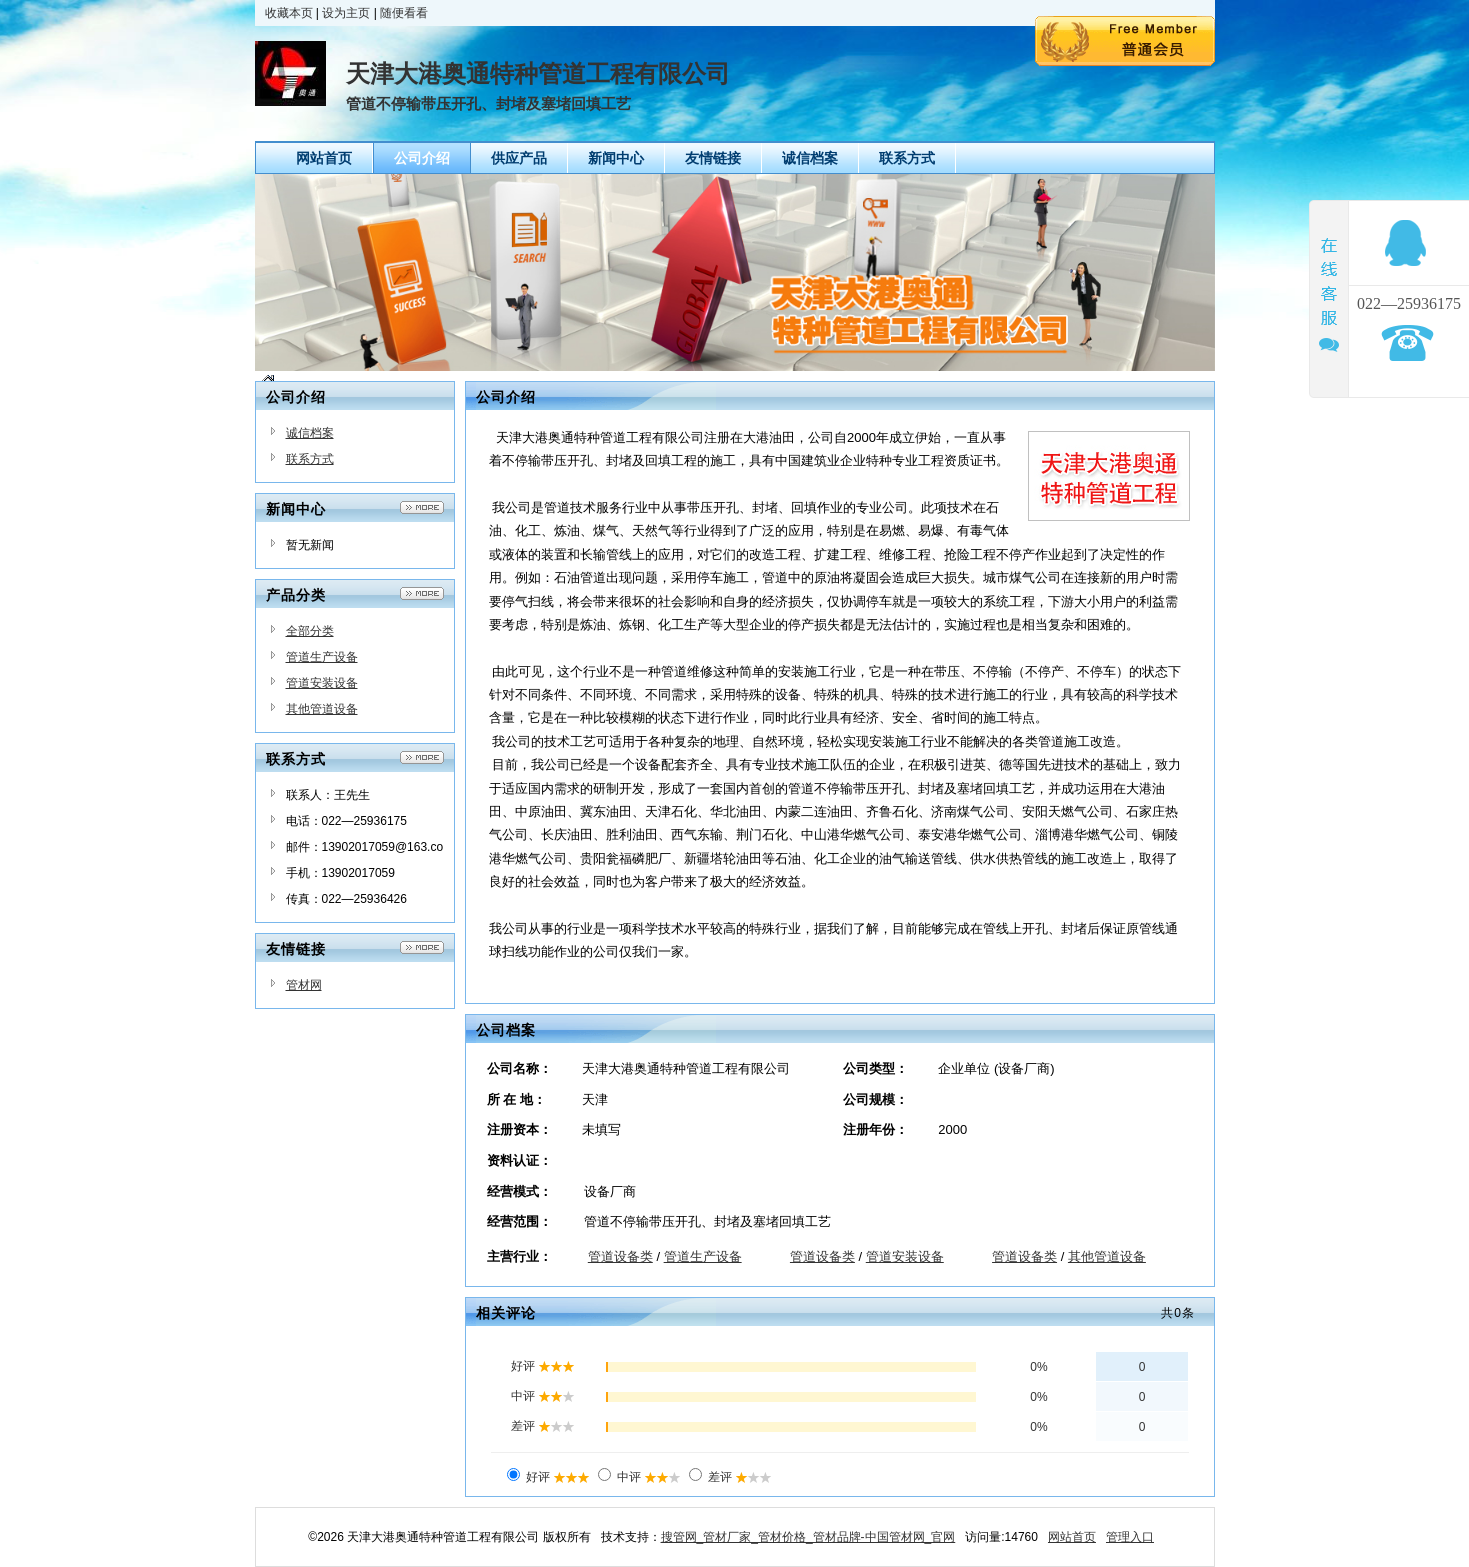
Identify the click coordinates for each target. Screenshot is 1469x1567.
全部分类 (310, 631)
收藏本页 (289, 13)
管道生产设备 (322, 657)
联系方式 (310, 459)
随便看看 (404, 13)
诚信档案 (310, 433)
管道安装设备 (322, 683)
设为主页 (346, 13)
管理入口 (1130, 1537)
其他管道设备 (322, 709)
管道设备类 (620, 1256)
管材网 (304, 985)
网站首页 (1072, 1537)
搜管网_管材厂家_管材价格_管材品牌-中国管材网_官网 (808, 1537)
